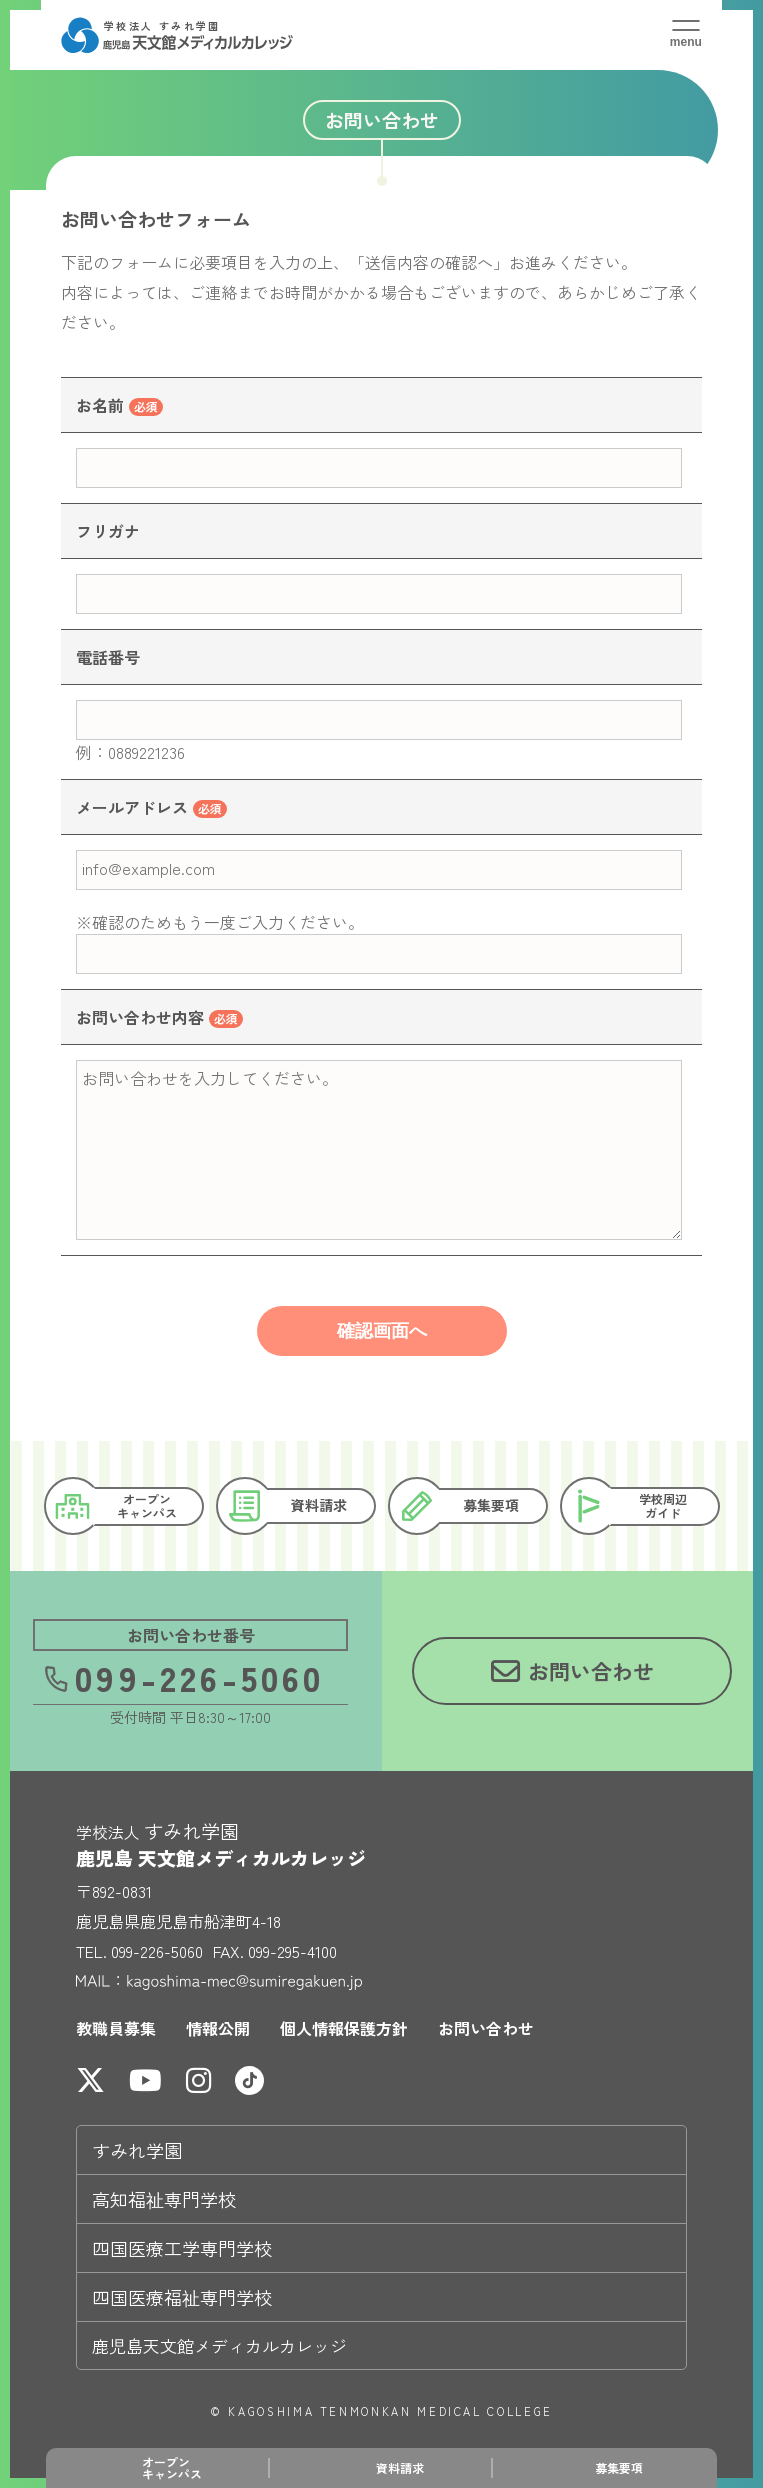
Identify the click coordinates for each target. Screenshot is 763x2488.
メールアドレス (132, 807)
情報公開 (218, 2028)
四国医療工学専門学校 (182, 2248)
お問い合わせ (486, 2028)
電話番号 (108, 657)
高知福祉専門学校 (164, 2199)
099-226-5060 (183, 1676)
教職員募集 (116, 2028)
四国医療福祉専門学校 (182, 2297)
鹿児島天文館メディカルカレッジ (219, 2345)
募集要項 (619, 2467)
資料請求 (400, 2467)
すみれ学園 (137, 2150)
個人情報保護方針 (344, 2028)
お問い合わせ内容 (140, 1017)
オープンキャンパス (172, 2468)
